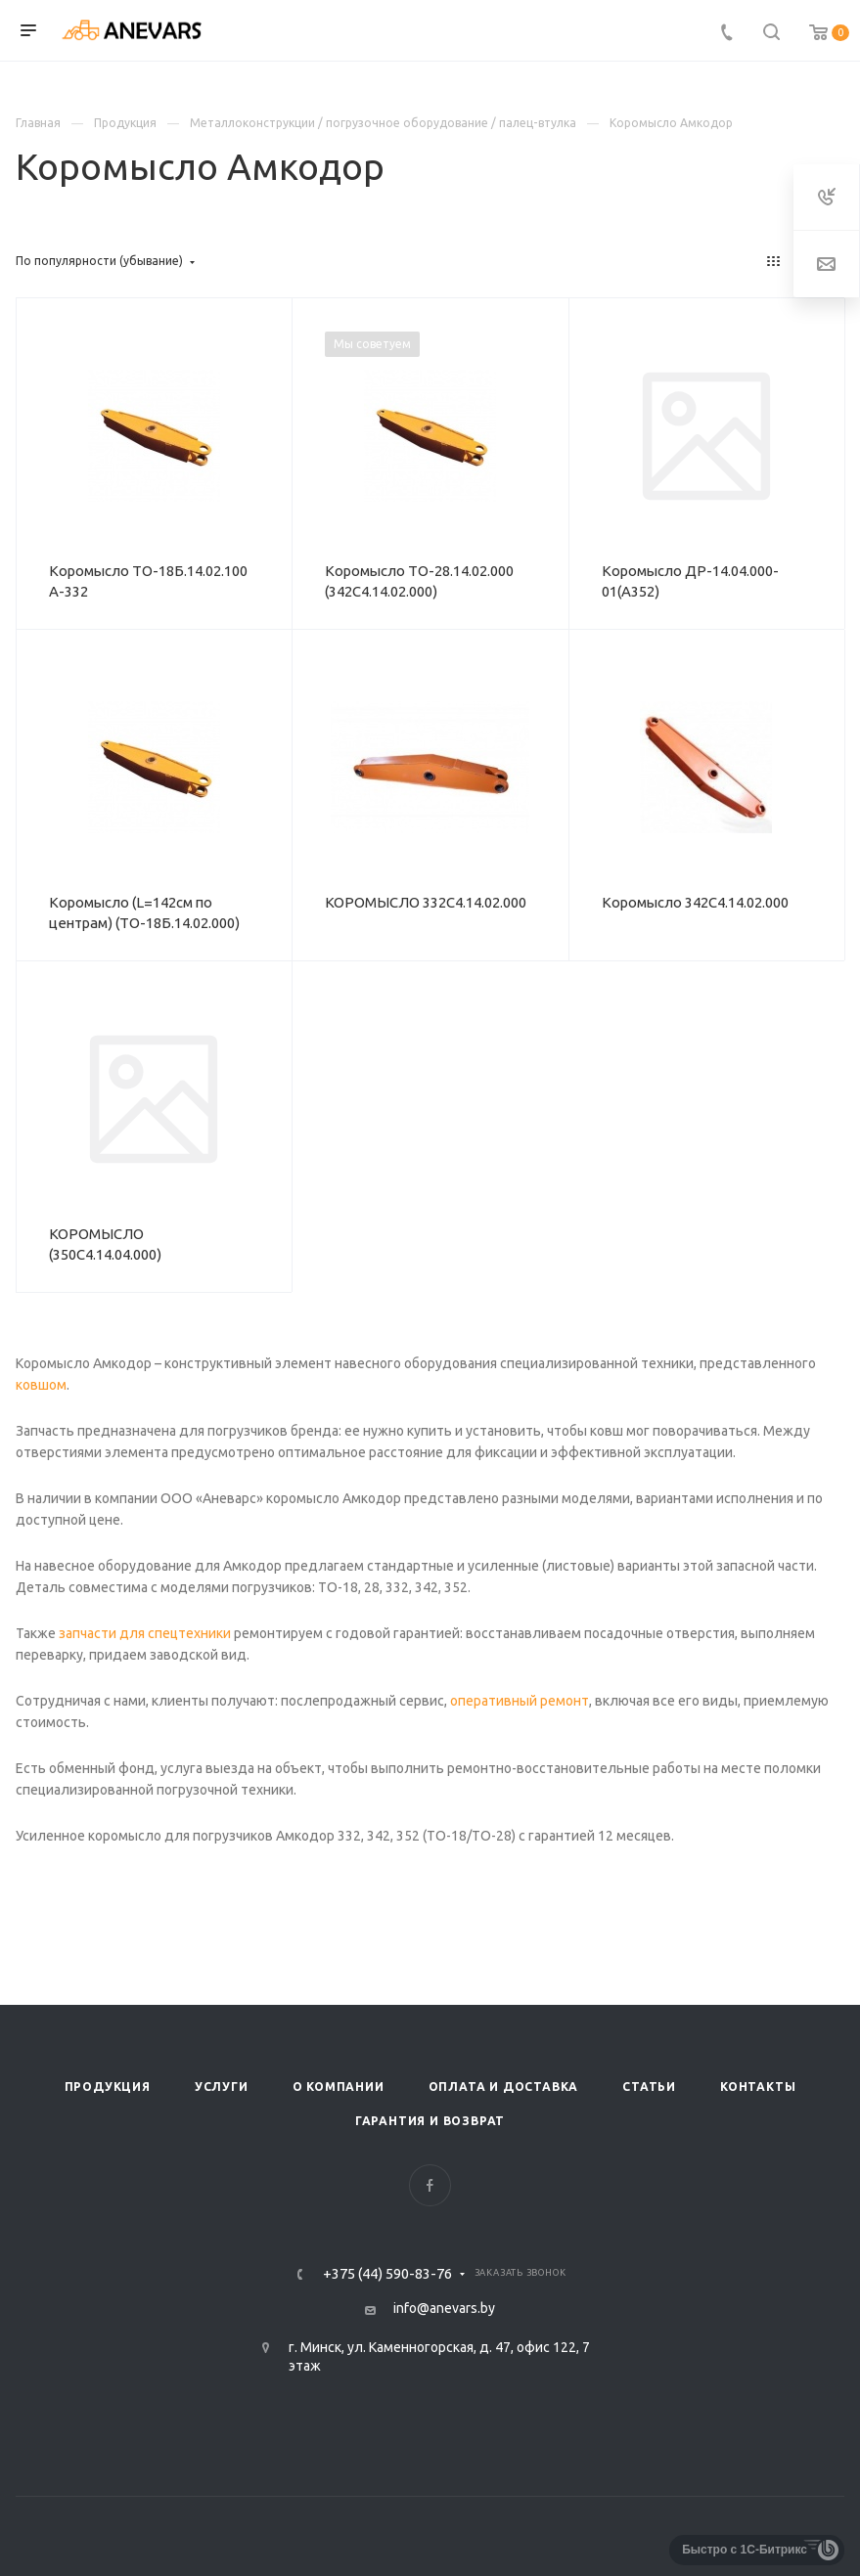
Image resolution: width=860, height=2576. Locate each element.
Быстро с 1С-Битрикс (744, 2549)
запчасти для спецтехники (143, 1633)
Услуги (222, 2086)
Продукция (108, 2086)
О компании (339, 2086)
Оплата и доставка (504, 2086)
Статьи (649, 2086)
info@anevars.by (444, 2308)
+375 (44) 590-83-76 (387, 2274)
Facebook (430, 2185)
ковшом (41, 1385)
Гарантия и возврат (430, 2120)
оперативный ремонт (518, 1701)
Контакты (757, 2086)
